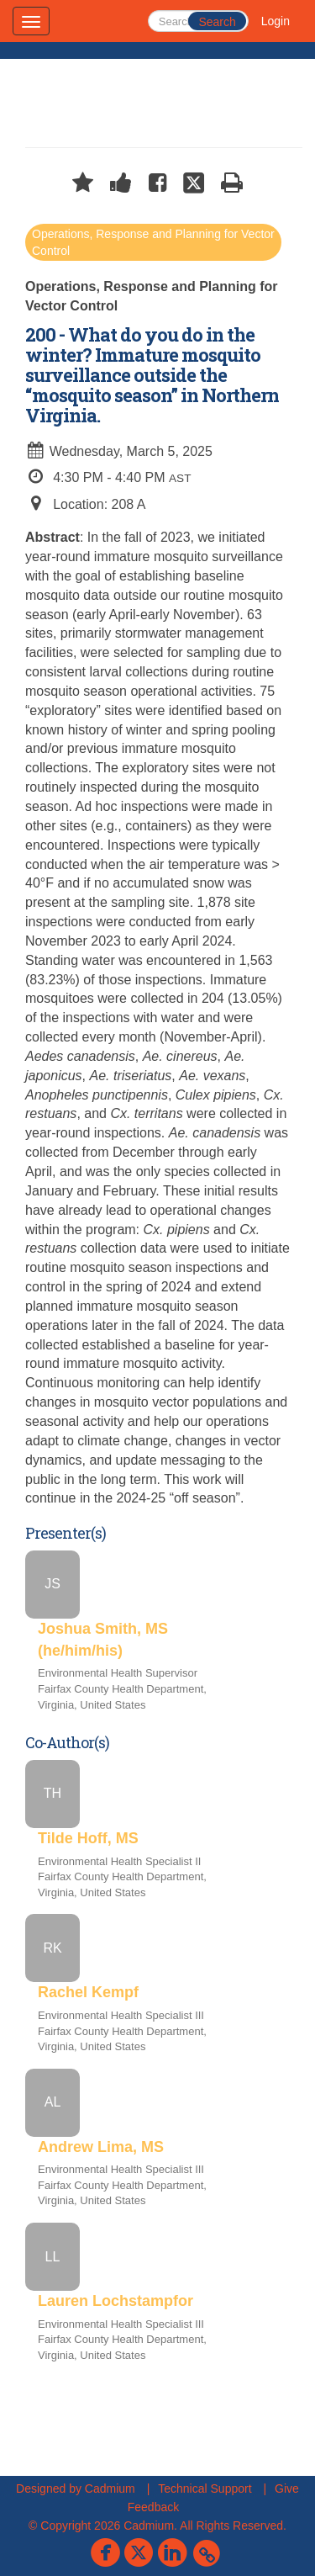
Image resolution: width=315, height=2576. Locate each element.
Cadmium (110, 2488)
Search (216, 22)
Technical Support (204, 2488)
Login (275, 21)
